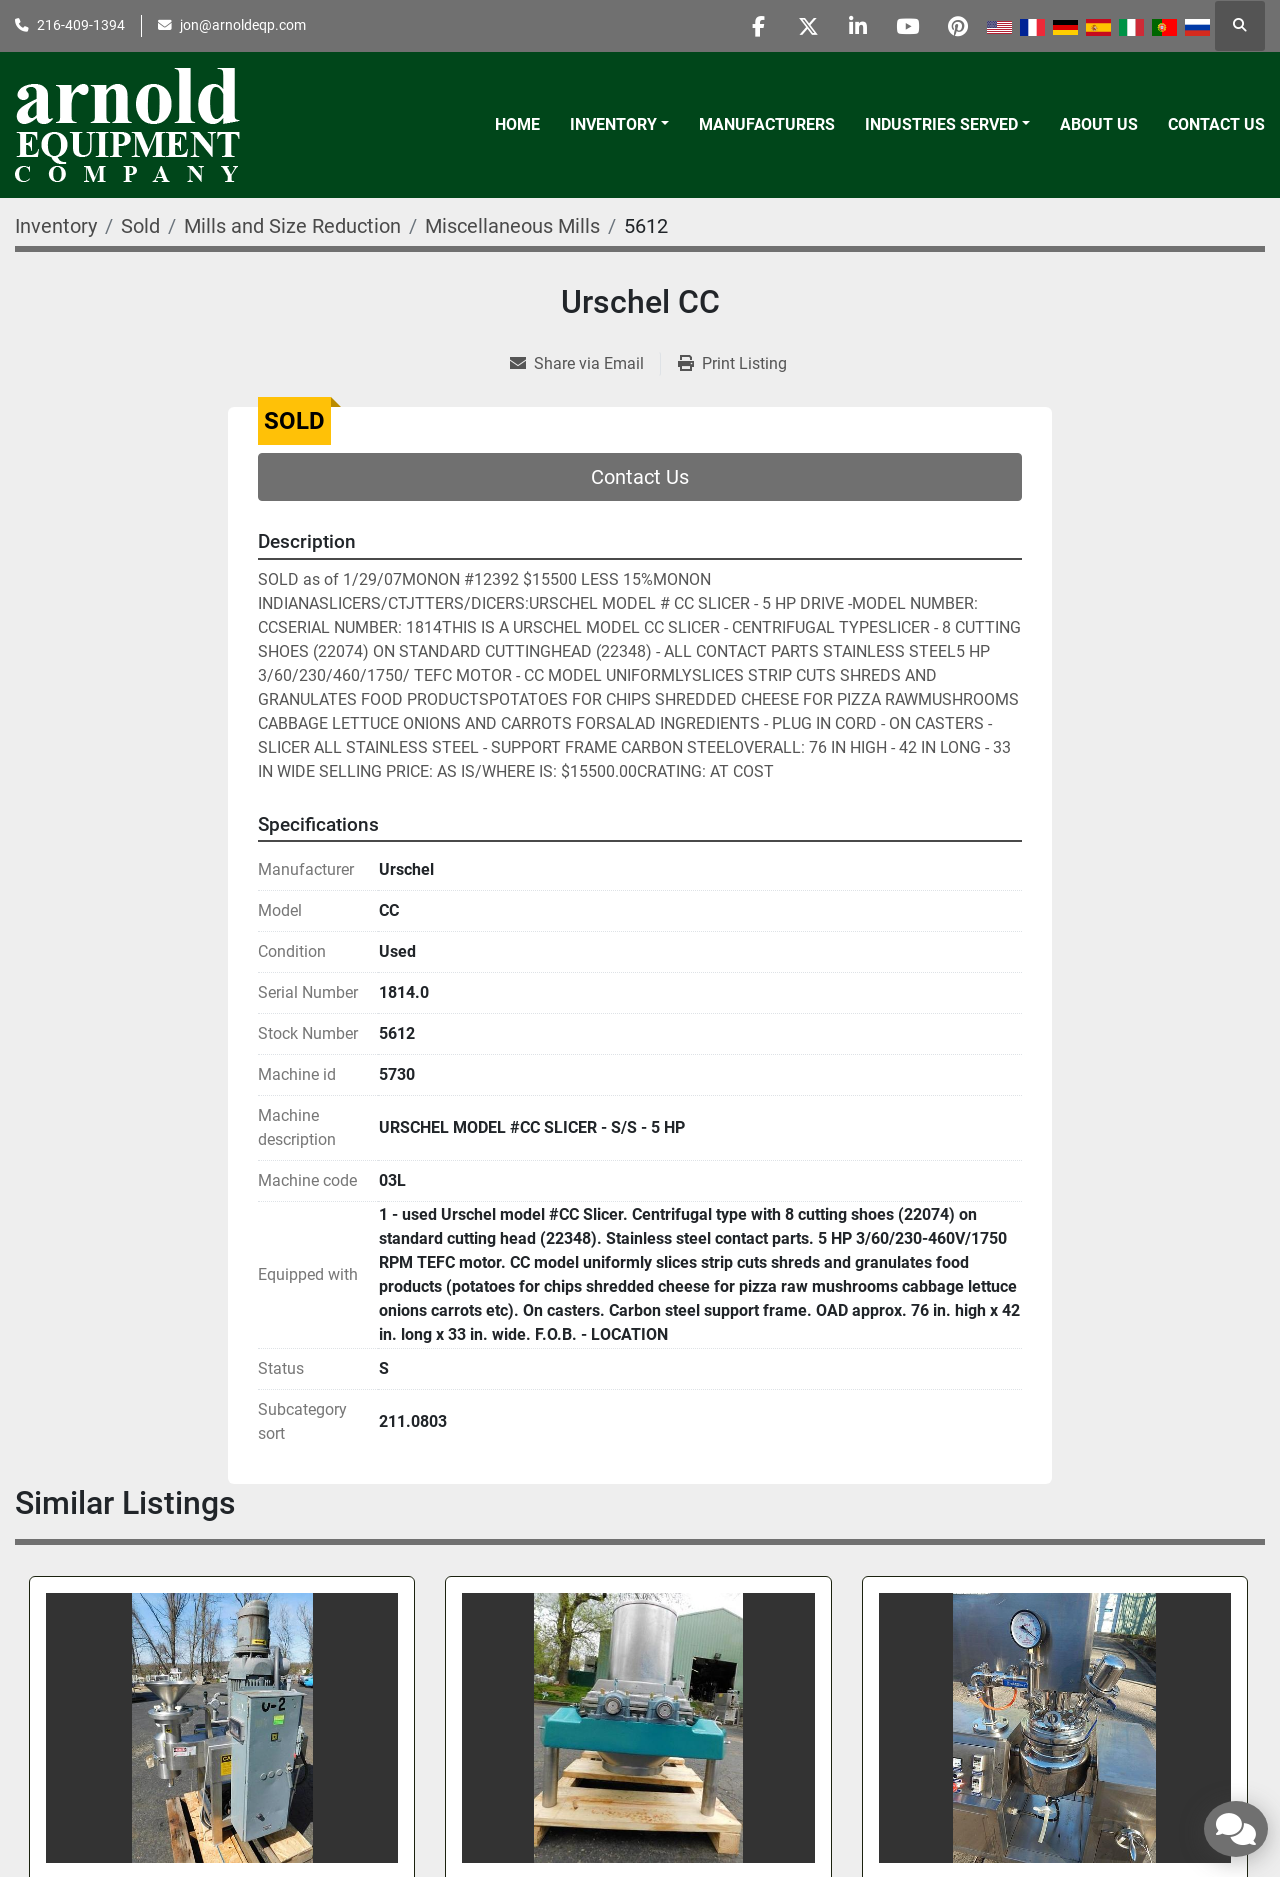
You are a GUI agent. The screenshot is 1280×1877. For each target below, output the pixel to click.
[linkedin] (855, 26)
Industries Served (941, 124)
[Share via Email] (585, 364)
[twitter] (804, 26)
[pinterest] (957, 26)
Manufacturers (767, 124)
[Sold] (140, 226)
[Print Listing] (732, 364)
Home (517, 124)
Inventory (613, 124)
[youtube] (906, 26)
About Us (1099, 124)
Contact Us (1216, 124)
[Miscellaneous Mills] (512, 226)
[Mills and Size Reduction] (292, 226)
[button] (619, 125)
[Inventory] (56, 226)
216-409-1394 (81, 25)
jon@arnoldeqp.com (243, 25)
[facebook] (753, 26)
